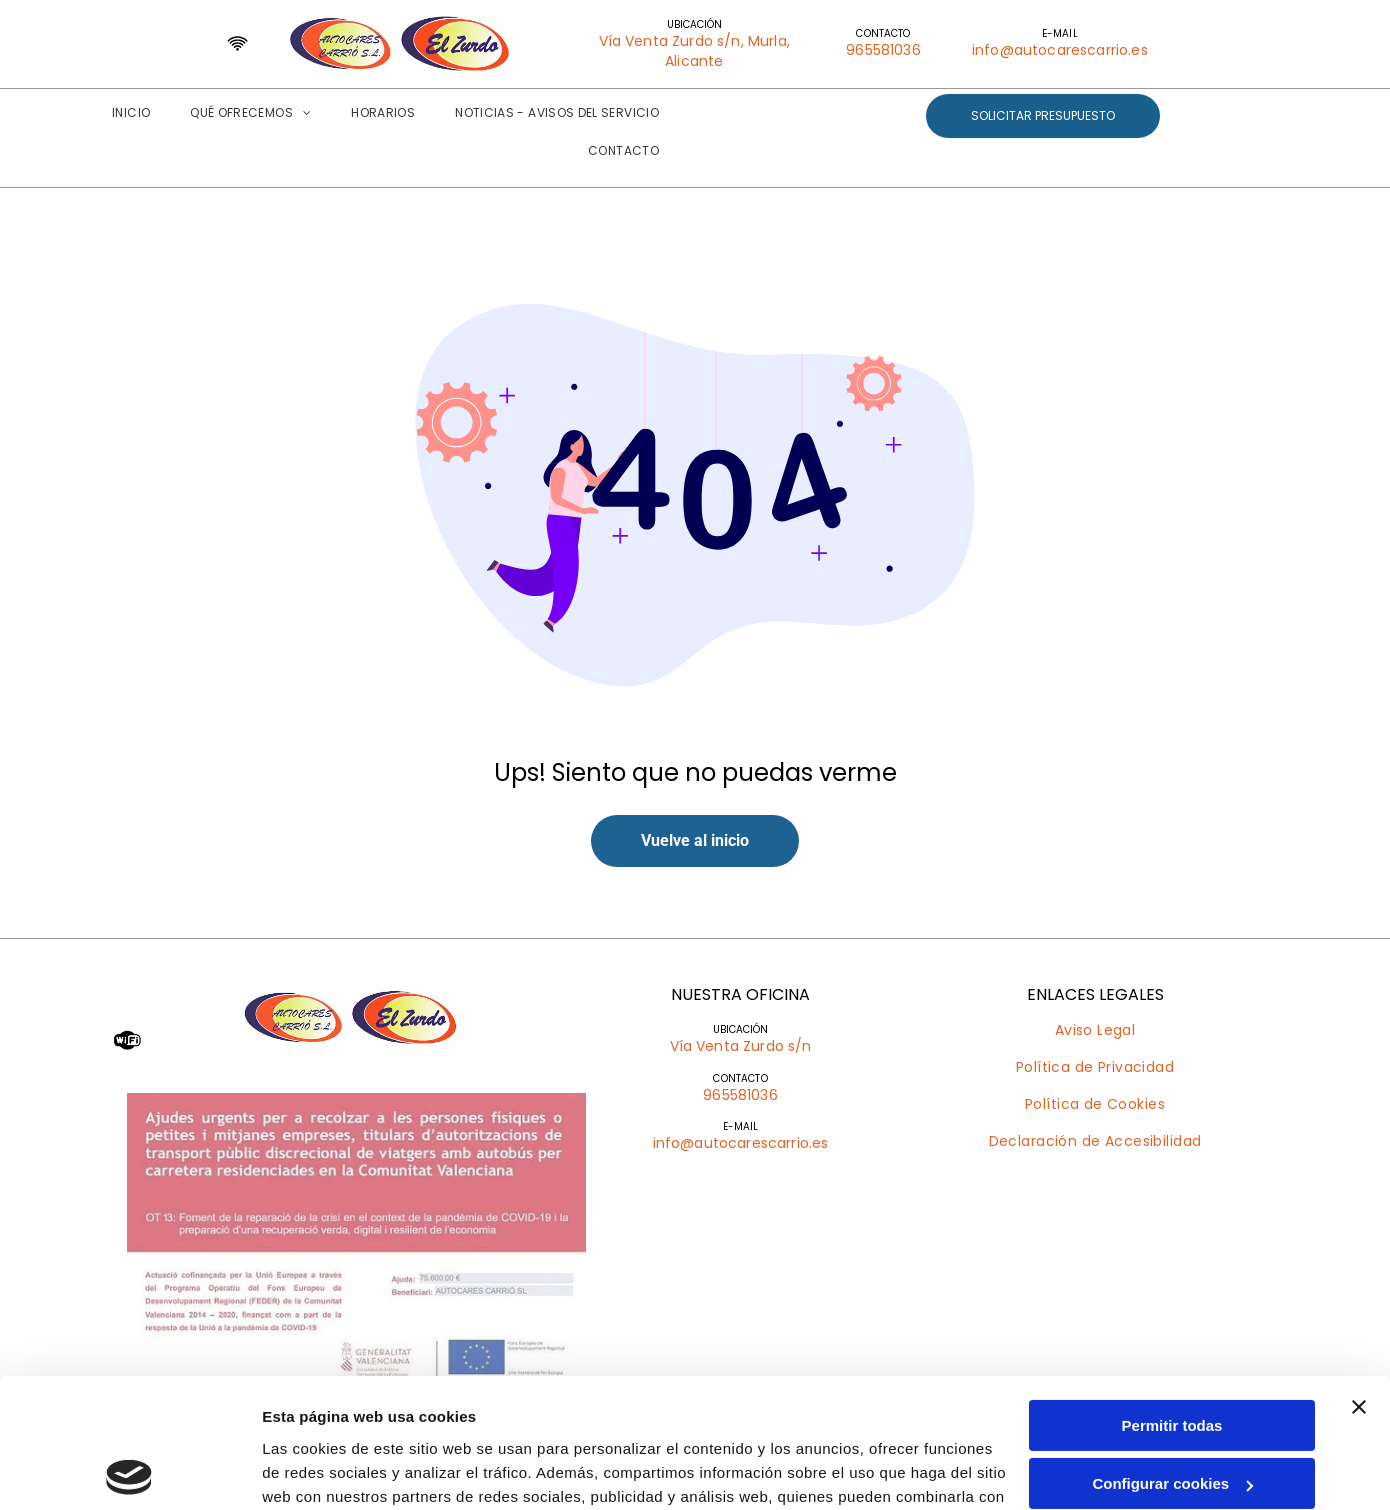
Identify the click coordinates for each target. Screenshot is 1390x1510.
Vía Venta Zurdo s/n (741, 1046)
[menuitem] (131, 113)
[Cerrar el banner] (1359, 1277)
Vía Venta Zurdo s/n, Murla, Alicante (694, 51)
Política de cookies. (438, 1415)
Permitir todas (1172, 1295)
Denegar (1172, 1412)
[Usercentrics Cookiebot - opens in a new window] (129, 1471)
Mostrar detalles (320, 1470)
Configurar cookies (1172, 1354)
